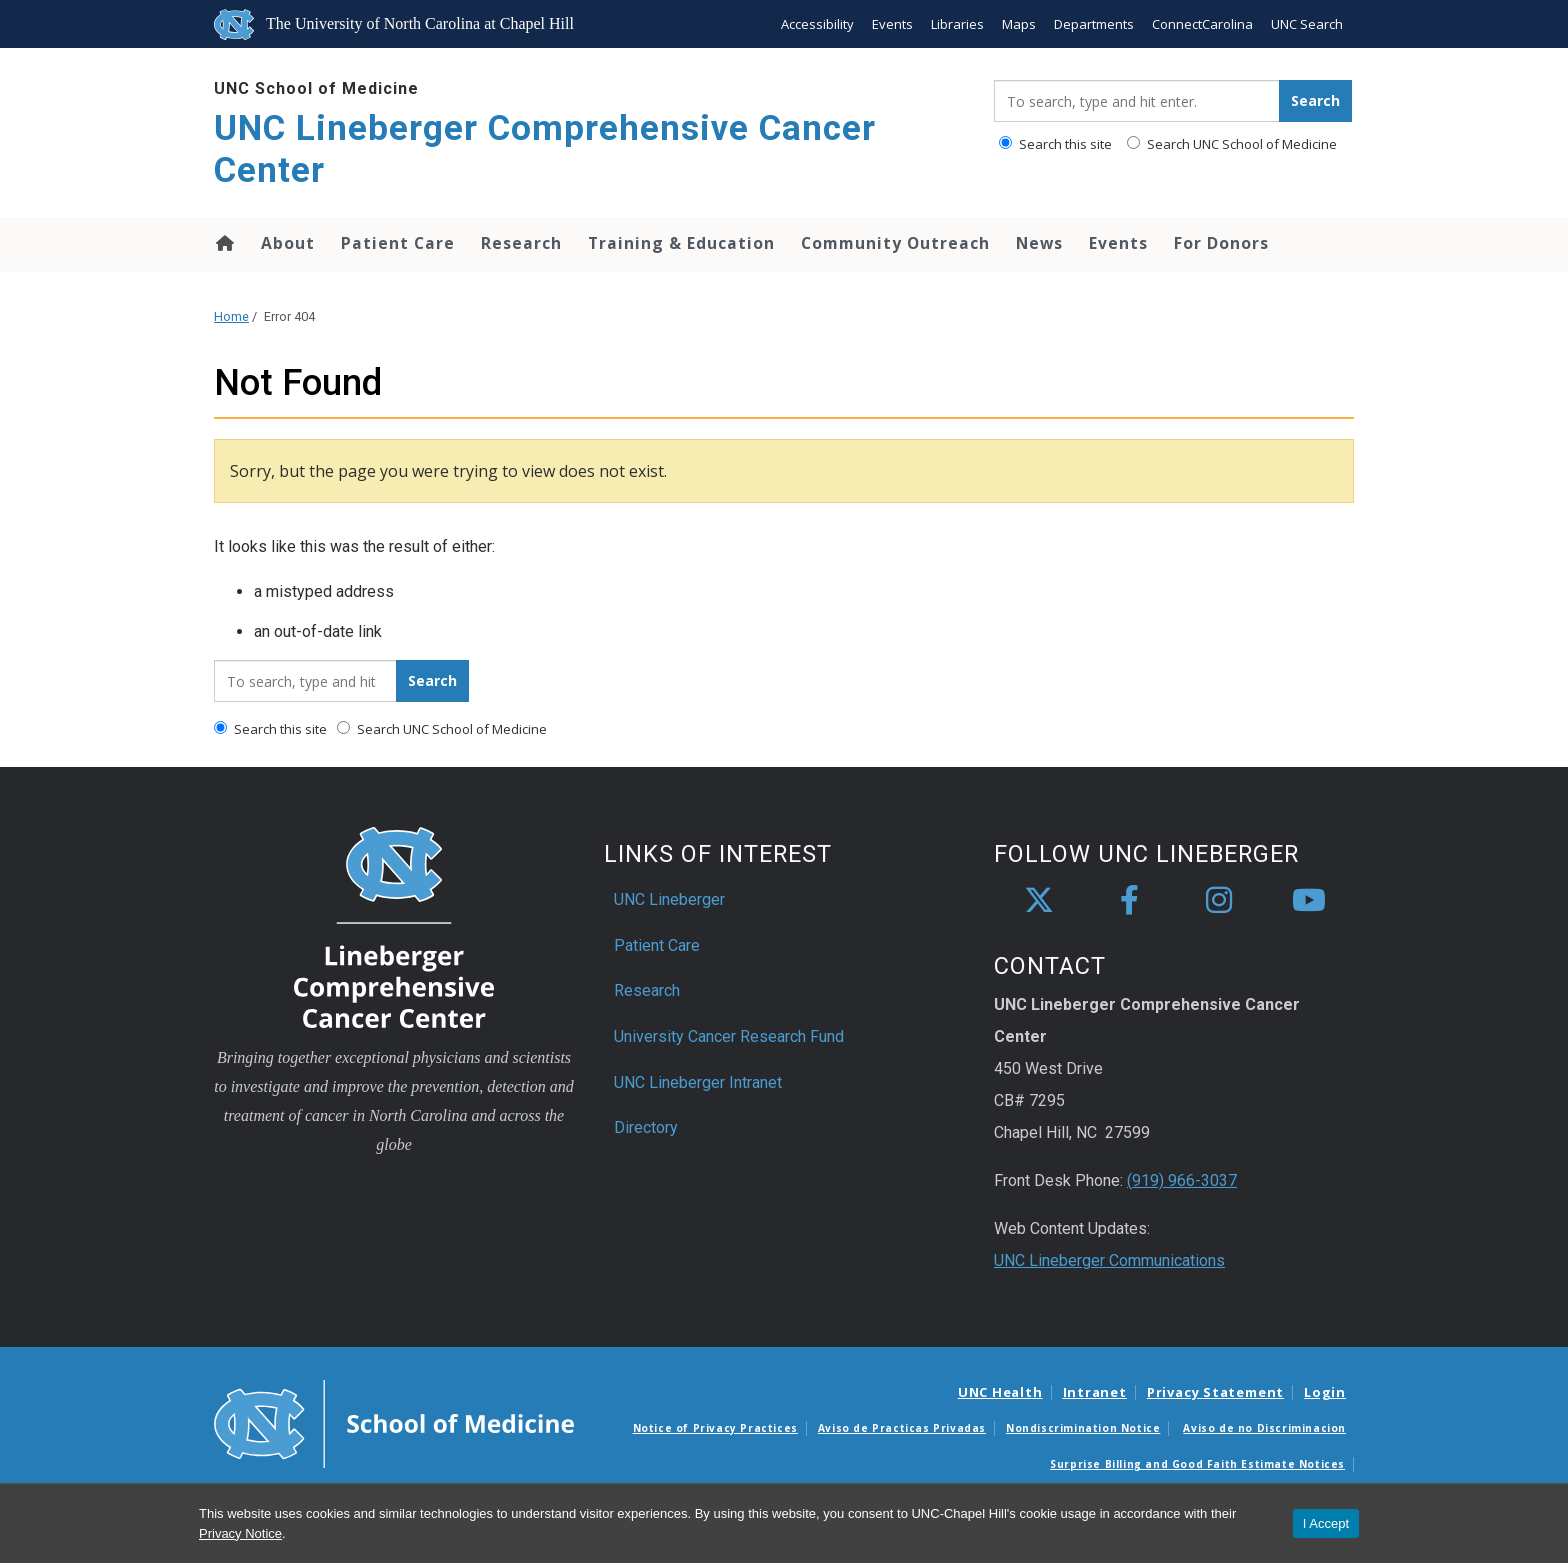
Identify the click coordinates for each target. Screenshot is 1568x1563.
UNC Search (1307, 24)
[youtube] (1309, 901)
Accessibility (817, 24)
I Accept (1326, 1523)
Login (1325, 1392)
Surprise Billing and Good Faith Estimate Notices (1197, 1464)
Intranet (1095, 1392)
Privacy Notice (240, 1533)
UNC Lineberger (669, 899)
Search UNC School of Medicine (1232, 144)
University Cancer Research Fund (729, 1036)
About (288, 243)
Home (223, 243)
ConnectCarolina (1202, 24)
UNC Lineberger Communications (1109, 1260)
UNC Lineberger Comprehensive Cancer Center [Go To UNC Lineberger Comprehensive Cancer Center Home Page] (545, 149)
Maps (1019, 24)
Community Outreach (895, 243)
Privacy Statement (1215, 1392)
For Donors (1221, 243)
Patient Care (398, 243)
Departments (1094, 24)
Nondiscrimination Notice (1083, 1428)
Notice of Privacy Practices (715, 1428)
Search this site (1055, 144)
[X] (1039, 901)
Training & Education (681, 243)
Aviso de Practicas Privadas (902, 1428)
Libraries (957, 24)
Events (892, 24)
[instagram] (1219, 901)
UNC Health (1000, 1392)
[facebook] (1129, 901)
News (1039, 243)
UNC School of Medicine (316, 88)
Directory (646, 1127)
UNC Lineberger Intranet (698, 1082)
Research (521, 243)
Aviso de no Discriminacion (1264, 1428)
